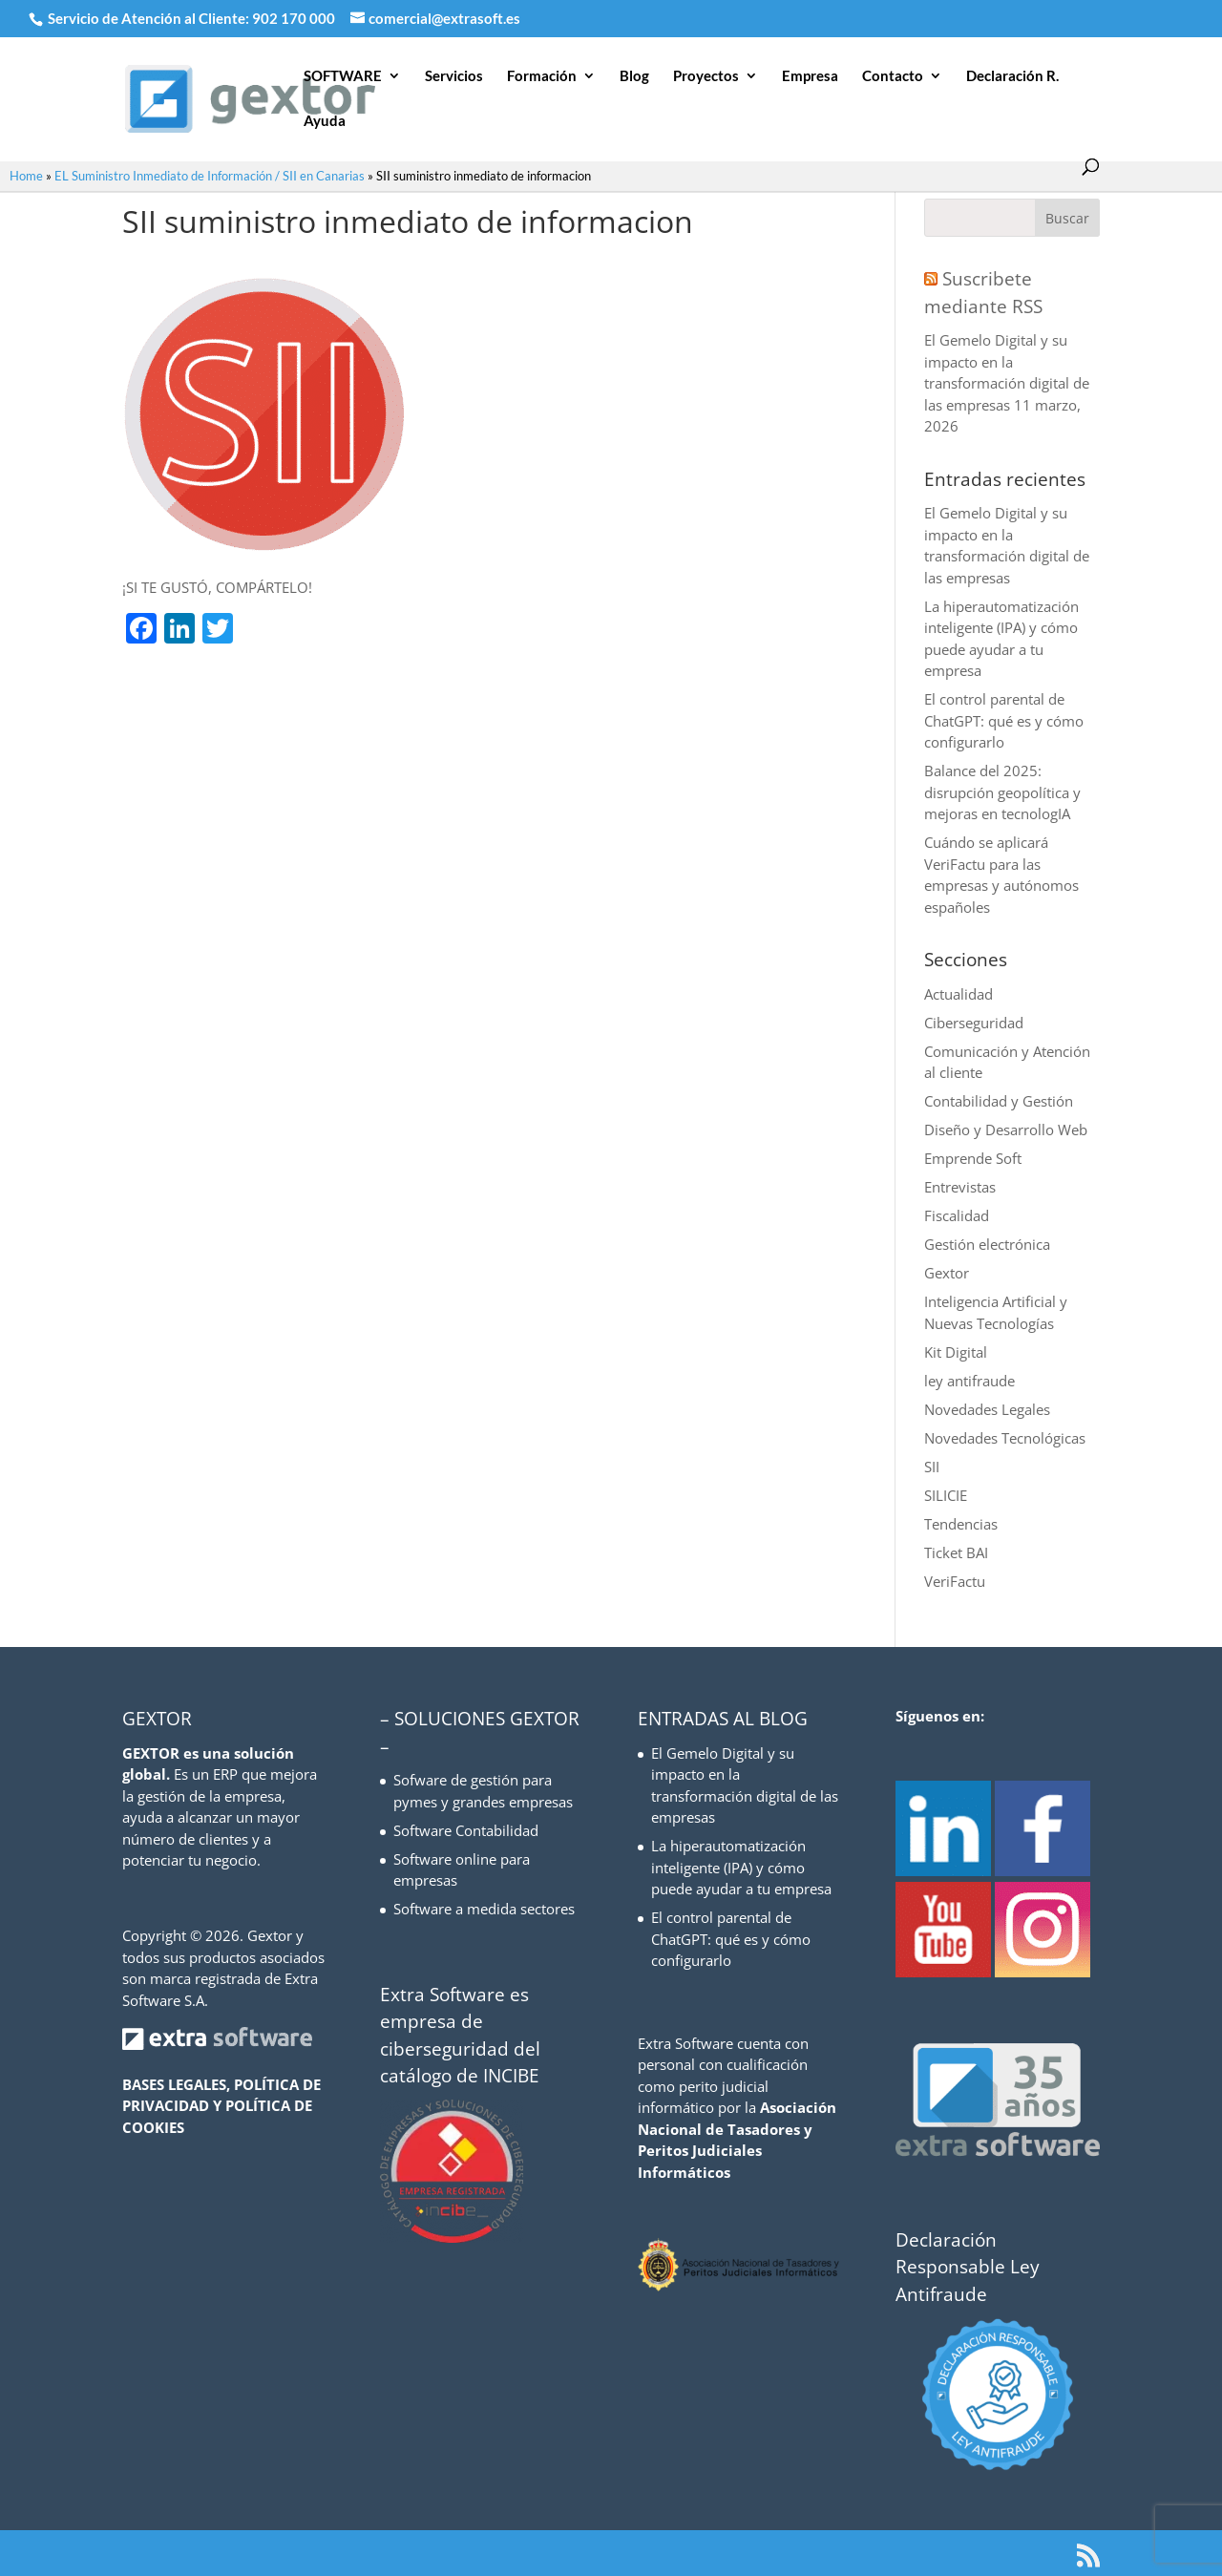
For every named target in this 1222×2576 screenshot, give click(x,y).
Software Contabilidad (465, 1830)
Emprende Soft (973, 1158)
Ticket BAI (956, 1552)
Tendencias (961, 1523)
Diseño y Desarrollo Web (1005, 1129)
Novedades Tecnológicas (1004, 1437)
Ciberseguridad (973, 1022)
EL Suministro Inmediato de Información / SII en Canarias (209, 175)
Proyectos (706, 76)
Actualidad (958, 993)
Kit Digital (955, 1352)
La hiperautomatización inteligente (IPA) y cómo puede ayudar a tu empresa (741, 1867)
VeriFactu (954, 1581)
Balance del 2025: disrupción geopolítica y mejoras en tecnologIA (1002, 792)
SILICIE (945, 1495)
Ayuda (325, 121)
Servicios (454, 76)
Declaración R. (1012, 76)
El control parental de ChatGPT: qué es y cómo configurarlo (1004, 720)
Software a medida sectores (484, 1908)
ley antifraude (969, 1380)
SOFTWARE (343, 76)
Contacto (892, 76)
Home (26, 175)
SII (931, 1466)
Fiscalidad (956, 1215)
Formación (542, 76)
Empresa (810, 76)
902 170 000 (295, 18)
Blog (634, 76)
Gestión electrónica (987, 1244)
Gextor (946, 1272)
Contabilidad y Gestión (998, 1100)
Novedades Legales (987, 1409)
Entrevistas (960, 1186)
